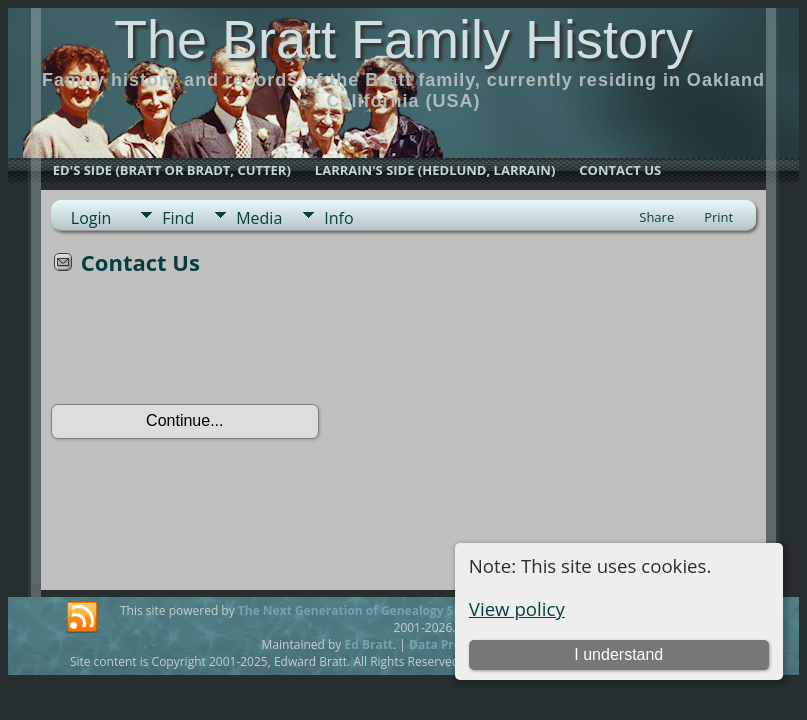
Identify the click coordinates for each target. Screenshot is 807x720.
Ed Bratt (368, 644)
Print (718, 217)
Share (656, 217)
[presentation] (203, 346)
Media (259, 218)
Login (91, 218)
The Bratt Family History (403, 39)
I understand (618, 654)
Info (338, 218)
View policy (517, 608)
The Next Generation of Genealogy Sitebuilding (378, 610)
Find (178, 218)
